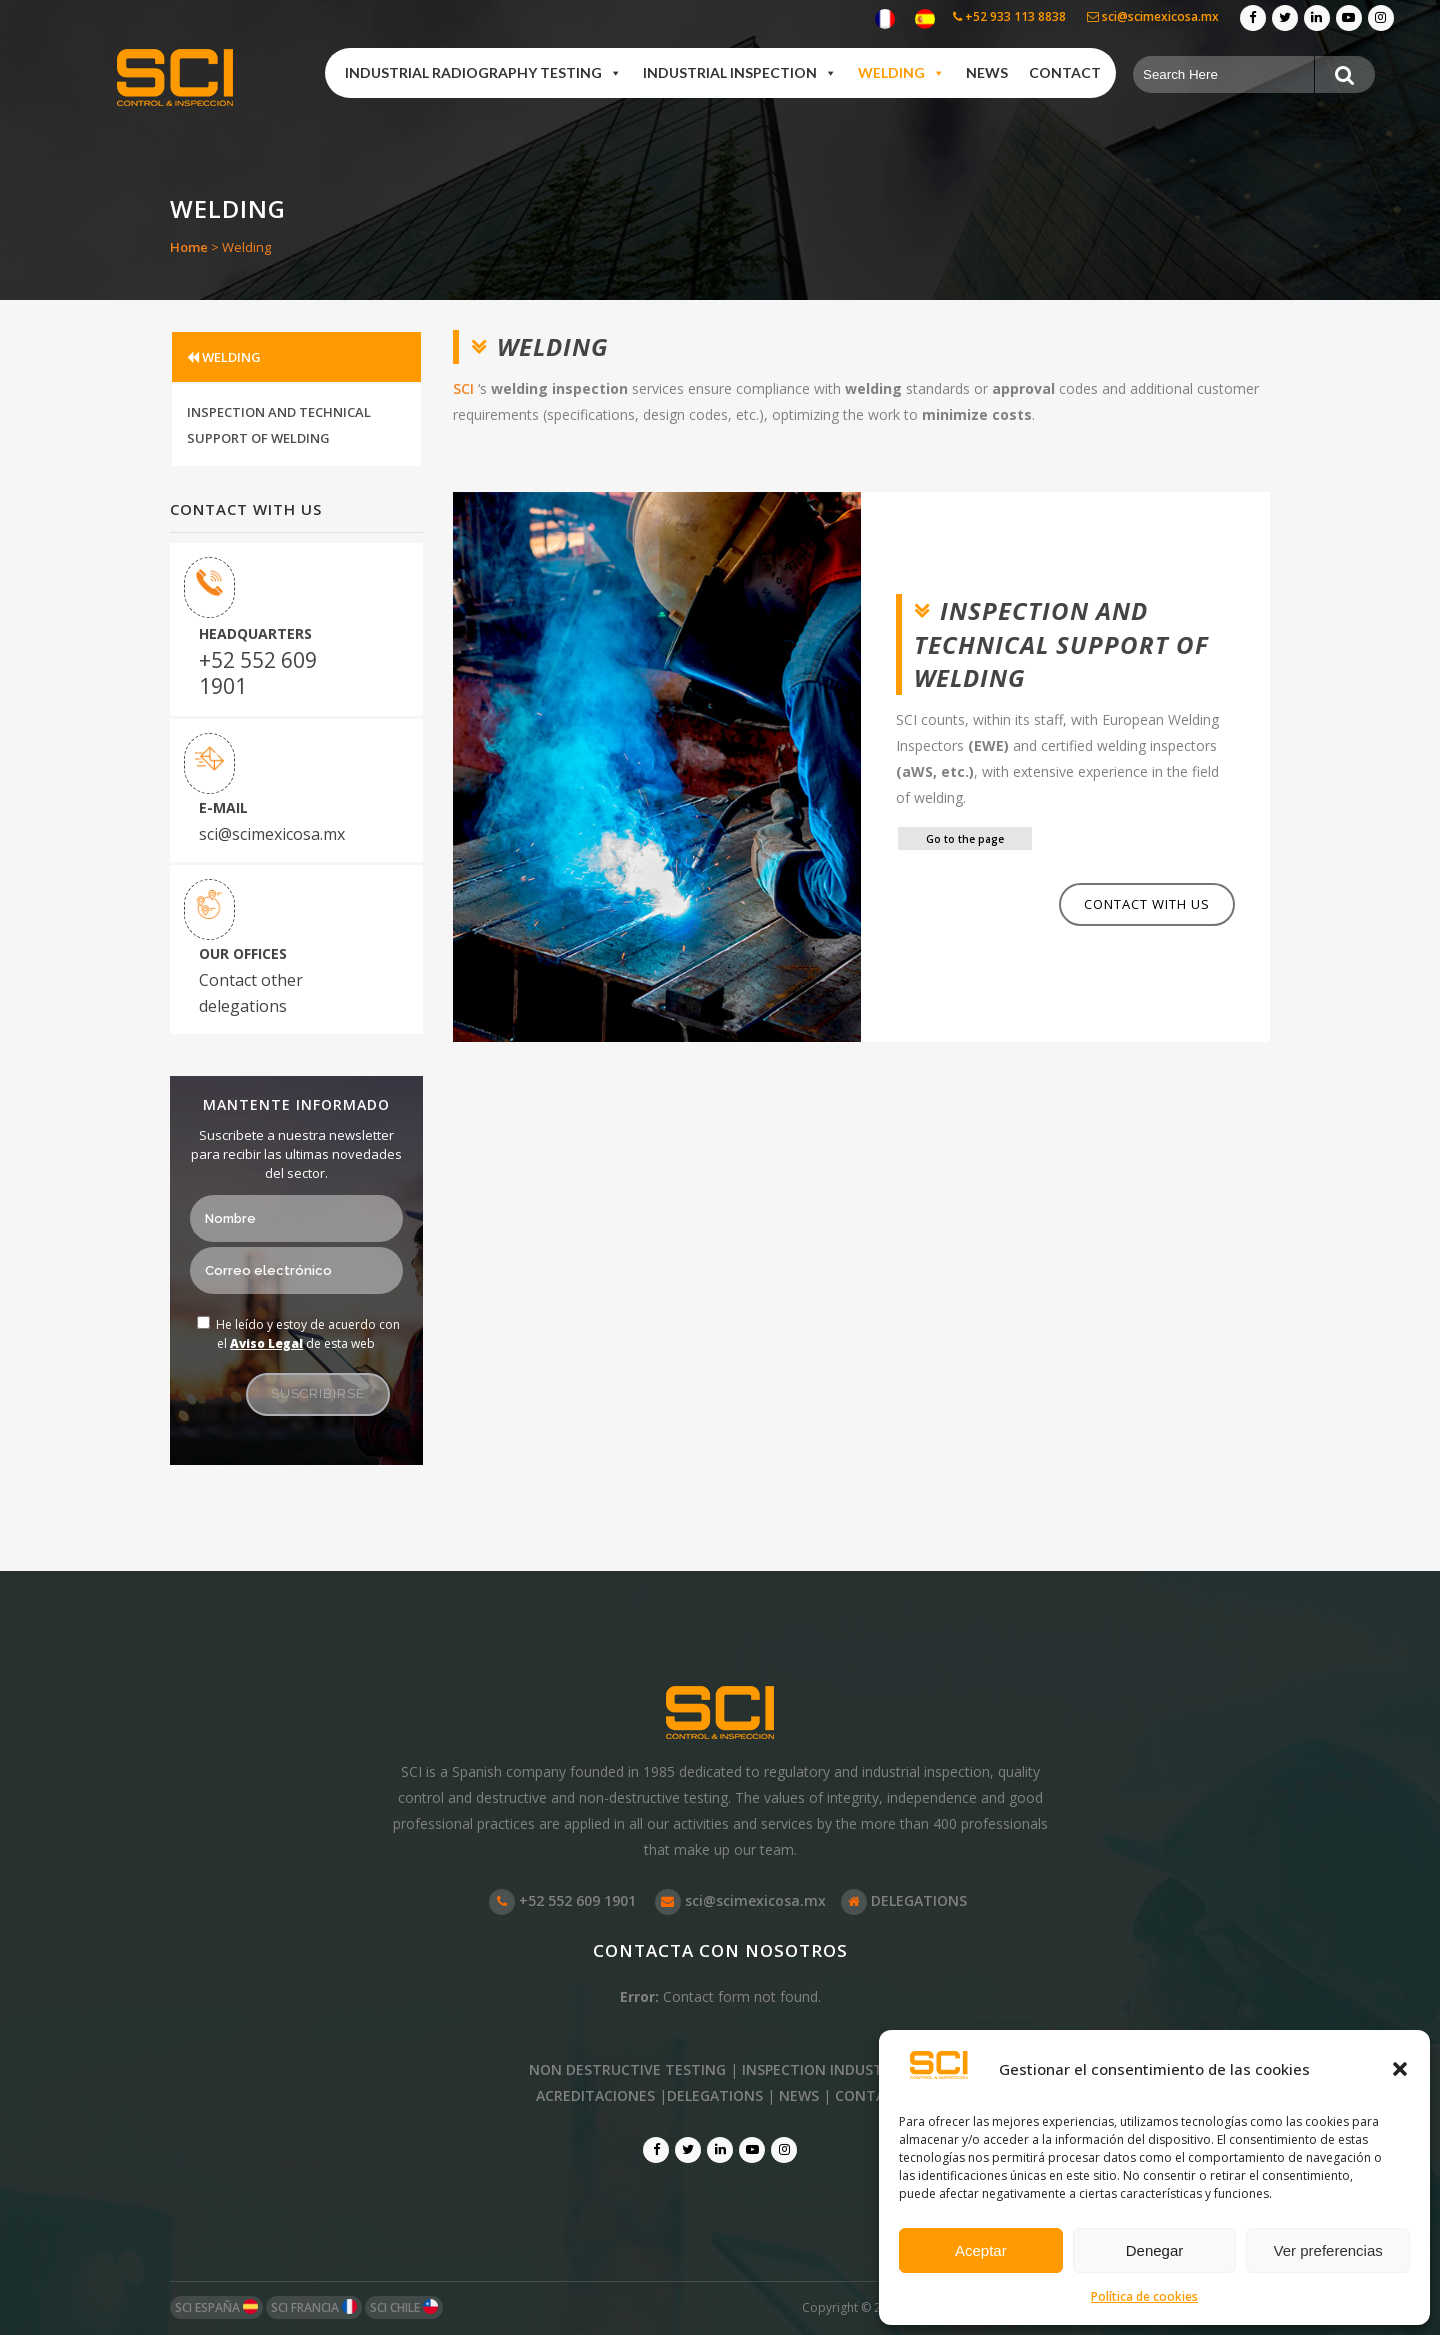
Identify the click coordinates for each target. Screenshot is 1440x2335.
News (987, 72)
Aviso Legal (266, 1343)
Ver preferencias (1328, 2250)
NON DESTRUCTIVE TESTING (627, 2069)
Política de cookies (1144, 2296)
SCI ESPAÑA (216, 2307)
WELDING (224, 357)
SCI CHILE (404, 2307)
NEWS (799, 2095)
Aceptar (981, 2250)
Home (189, 247)
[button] (1400, 2069)
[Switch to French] (885, 19)
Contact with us (1147, 904)
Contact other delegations (251, 993)
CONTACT (869, 2095)
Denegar (1155, 2250)
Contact (1065, 72)
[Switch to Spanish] (925, 19)
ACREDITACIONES (595, 2095)
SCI (463, 388)
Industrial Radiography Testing (483, 73)
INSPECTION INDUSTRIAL (827, 2069)
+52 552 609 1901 (258, 673)
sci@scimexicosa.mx (1153, 16)
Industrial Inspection (740, 73)
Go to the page (965, 839)
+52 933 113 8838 (1009, 16)
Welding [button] (901, 73)
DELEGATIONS (904, 1900)
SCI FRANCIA (314, 2307)
